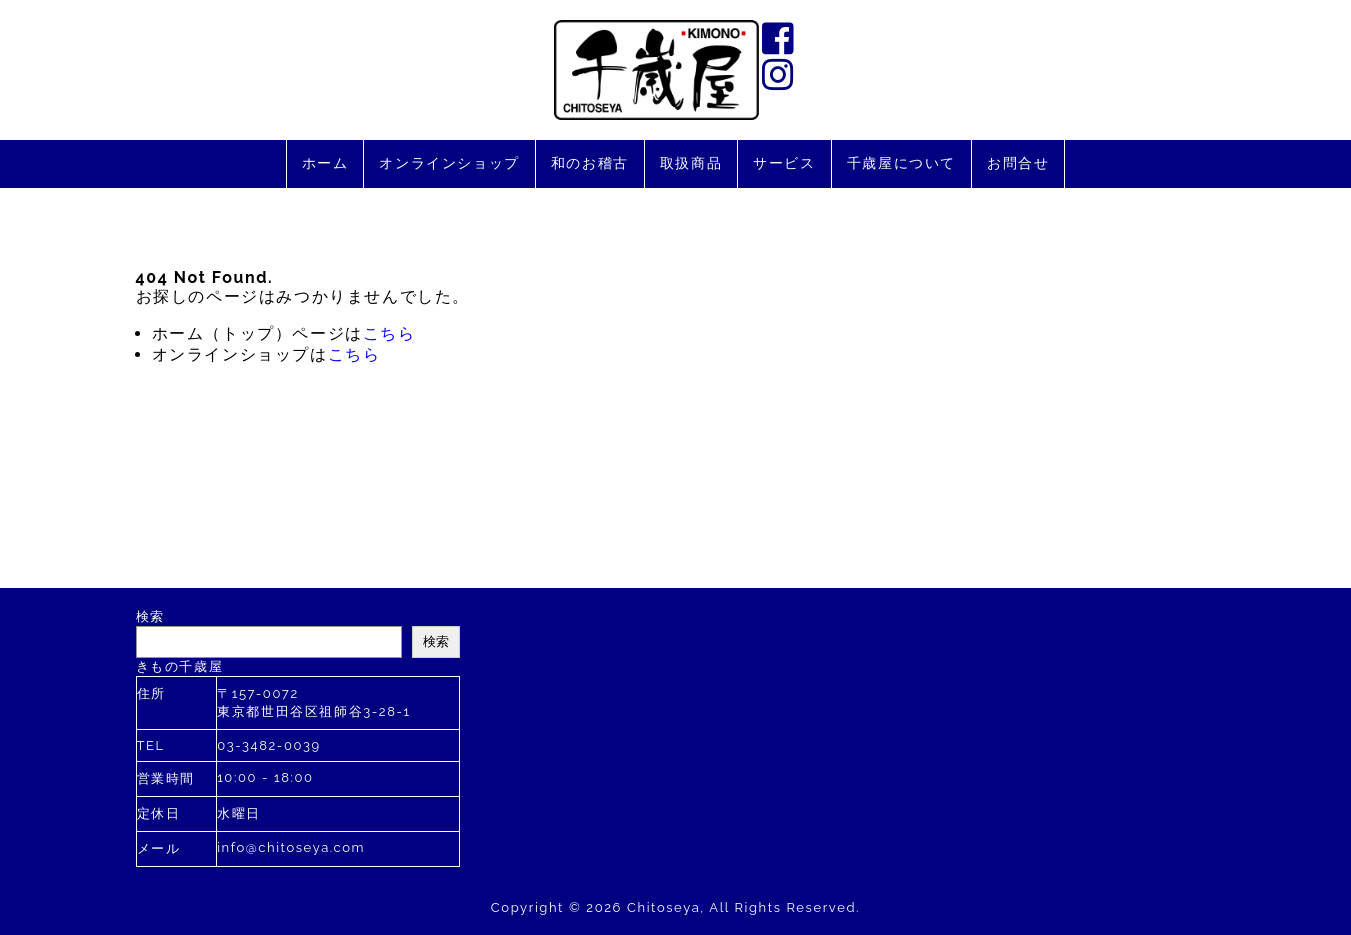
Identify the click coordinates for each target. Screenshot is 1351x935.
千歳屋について (901, 163)
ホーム (325, 163)
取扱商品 (691, 163)
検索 (150, 616)
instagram (780, 74)
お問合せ (1018, 163)
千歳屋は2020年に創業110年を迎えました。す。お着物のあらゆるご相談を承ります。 (656, 70)
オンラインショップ (449, 163)
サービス (784, 163)
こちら (389, 333)
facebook (780, 38)
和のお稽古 (590, 163)
